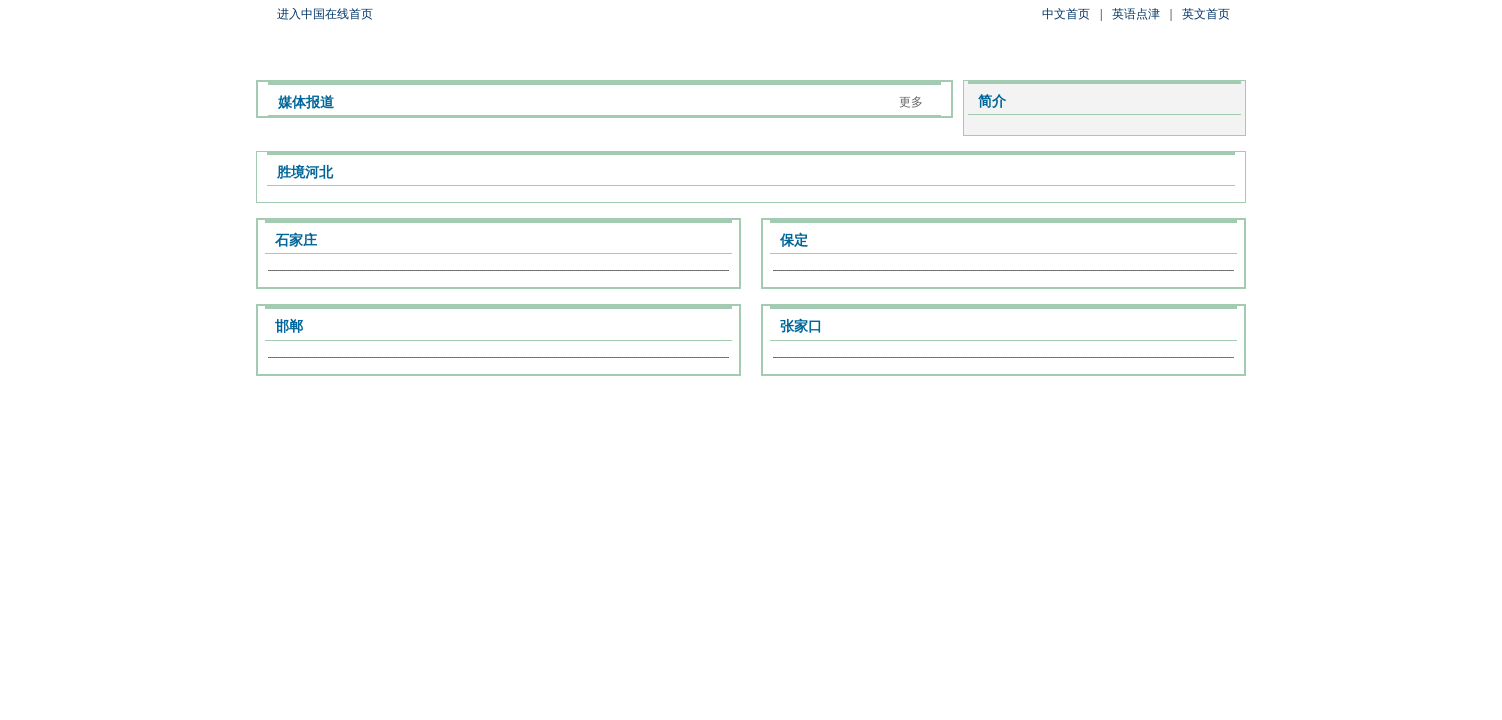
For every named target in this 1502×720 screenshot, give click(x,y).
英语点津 (1136, 14)
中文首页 (1066, 14)
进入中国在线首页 (325, 14)
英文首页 (1206, 14)
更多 (911, 102)
